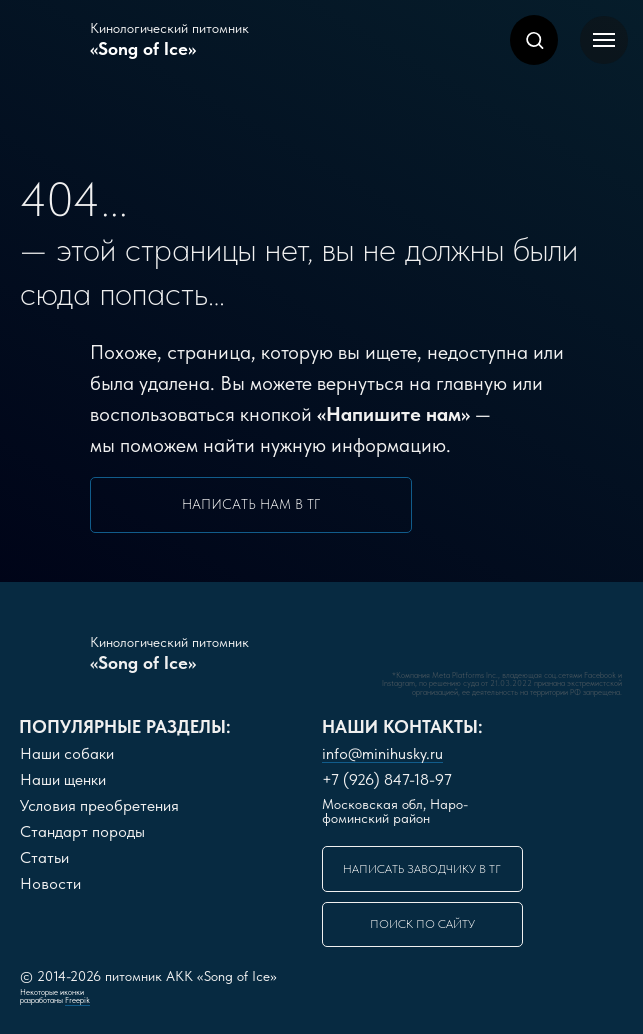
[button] (534, 39)
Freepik (77, 1000)
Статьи (44, 857)
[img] (340, 649)
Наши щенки (63, 779)
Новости (50, 883)
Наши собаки (67, 753)
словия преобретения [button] (99, 805)
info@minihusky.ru (382, 753)
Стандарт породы (82, 831)
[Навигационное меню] (604, 40)
